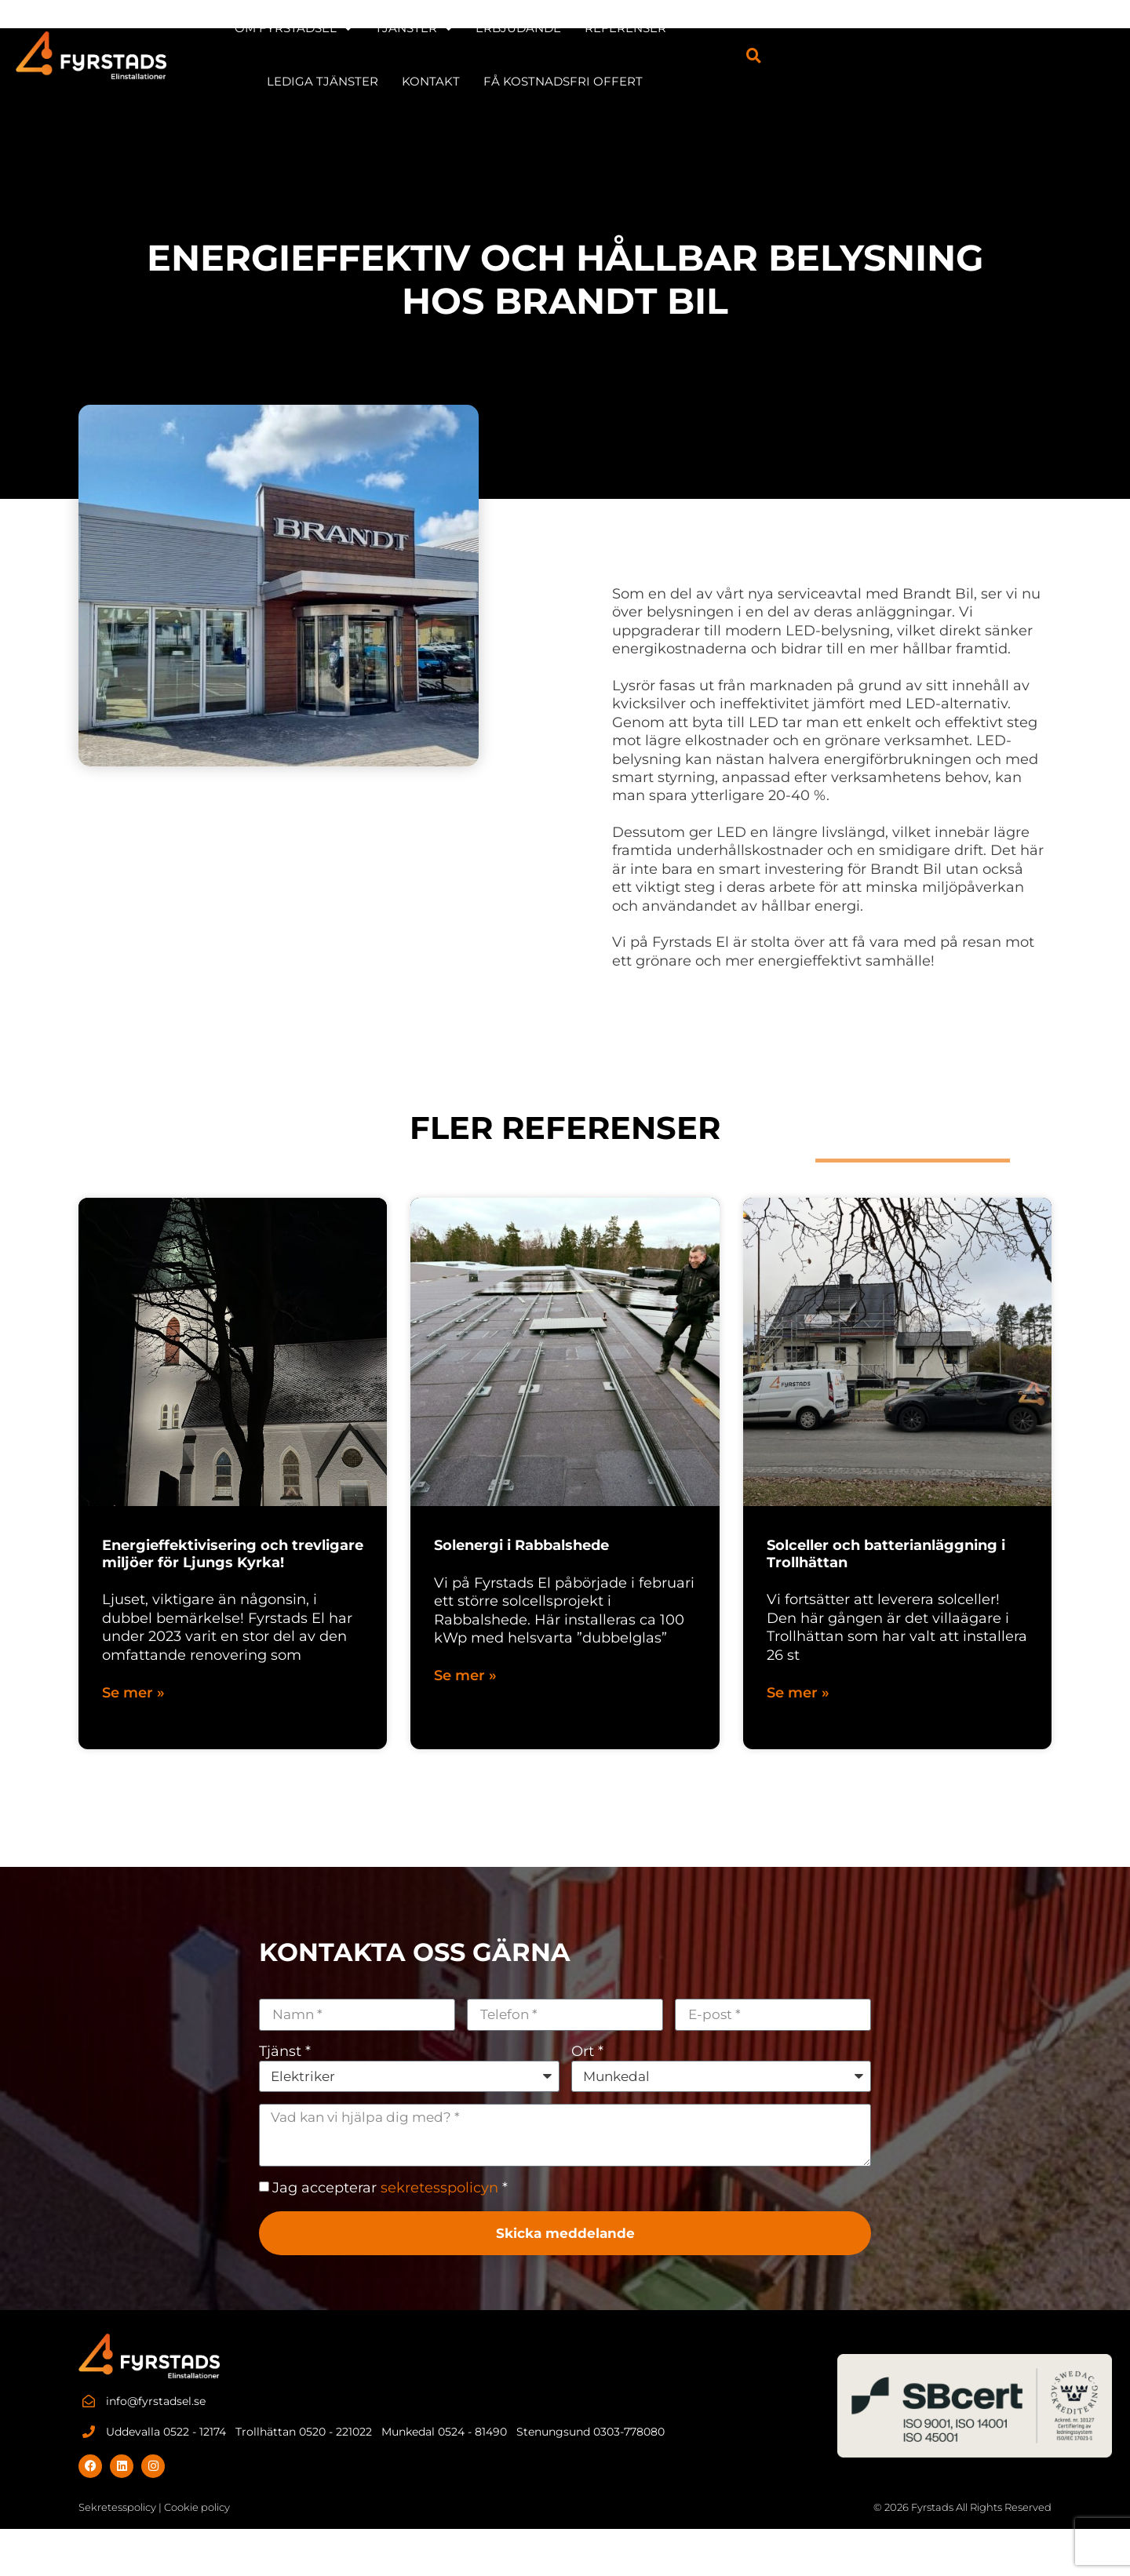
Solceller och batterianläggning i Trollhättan (886, 1554)
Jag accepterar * (390, 2190)
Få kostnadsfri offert (654, 79)
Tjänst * (285, 2051)
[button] (1099, 53)
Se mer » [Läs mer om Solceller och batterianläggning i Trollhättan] (798, 1693)
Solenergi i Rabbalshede (521, 1545)
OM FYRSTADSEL (385, 27)
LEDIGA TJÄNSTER (838, 26)
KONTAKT (946, 26)
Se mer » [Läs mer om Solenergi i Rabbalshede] (465, 1676)
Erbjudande (611, 26)
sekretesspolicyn (439, 2190)
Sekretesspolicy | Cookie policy (154, 2510)
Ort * (587, 2051)
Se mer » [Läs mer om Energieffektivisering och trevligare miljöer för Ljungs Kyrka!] (133, 1693)
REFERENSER (718, 26)
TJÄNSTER (506, 27)
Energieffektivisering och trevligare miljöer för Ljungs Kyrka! (232, 1554)
